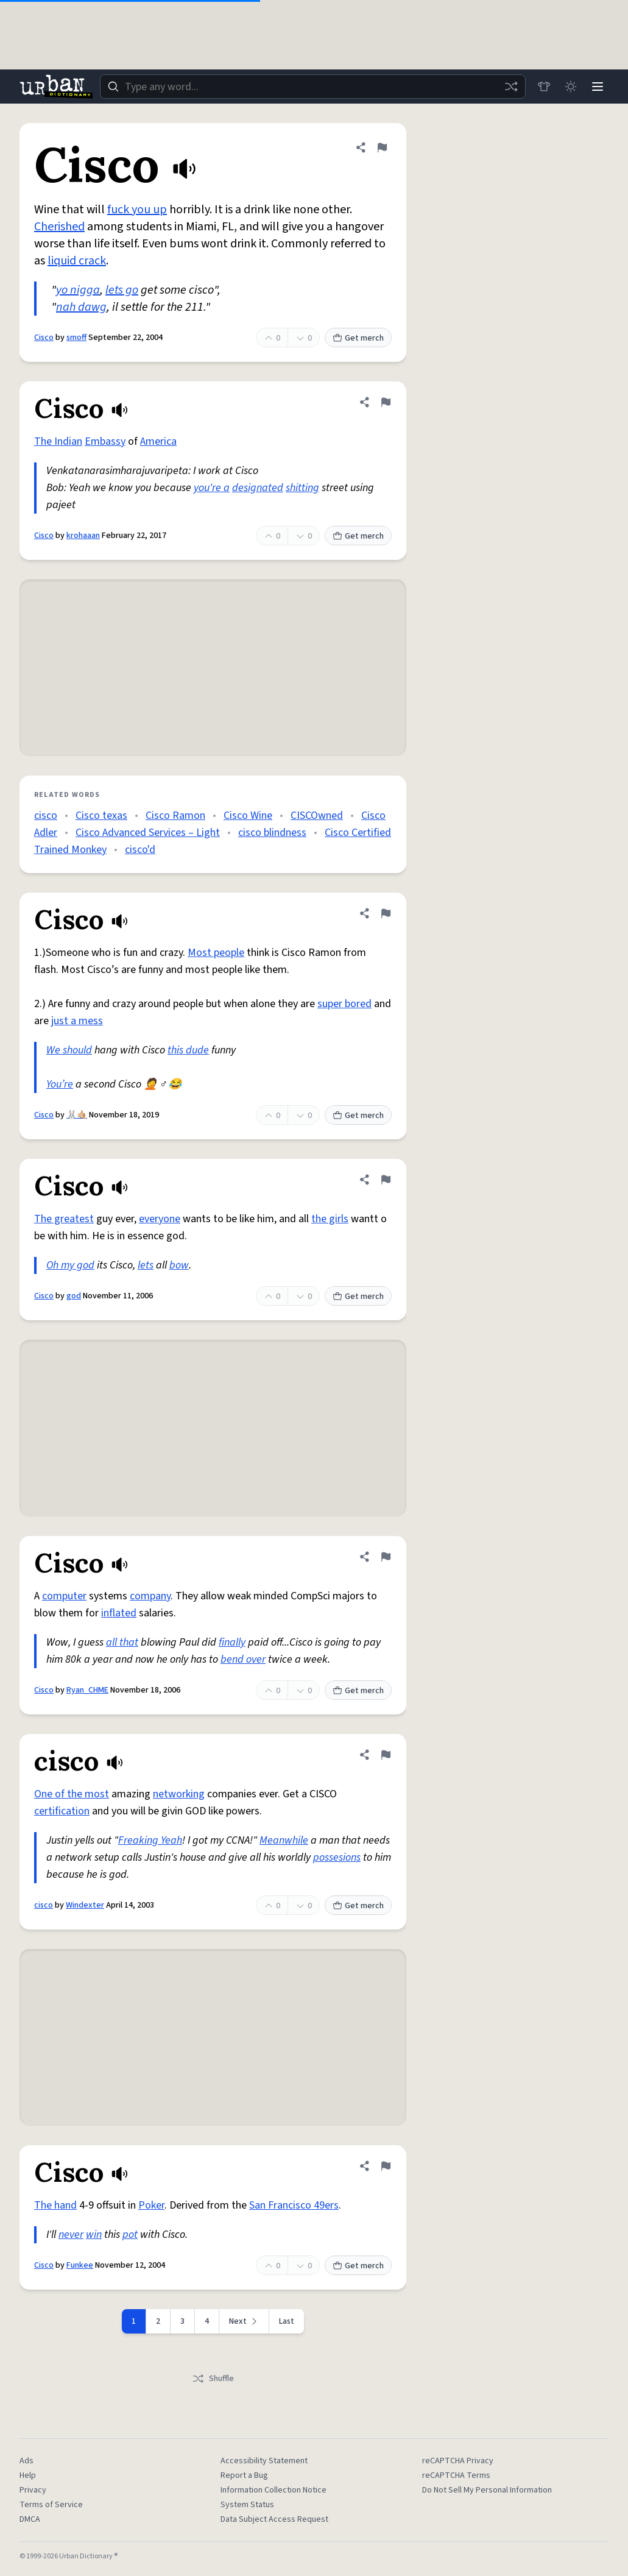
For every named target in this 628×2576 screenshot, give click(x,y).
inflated (118, 1613)
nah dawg (81, 307)
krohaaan (83, 535)
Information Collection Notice (273, 2490)
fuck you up (137, 209)
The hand (55, 2205)
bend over (243, 1659)
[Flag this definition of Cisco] (382, 147)
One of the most (71, 1794)
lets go (121, 290)
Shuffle (213, 2379)
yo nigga (78, 290)
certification (62, 1811)
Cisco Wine (248, 815)
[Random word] (511, 86)
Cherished (59, 226)
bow (179, 1265)
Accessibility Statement (264, 2461)
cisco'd (140, 849)
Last (286, 2321)
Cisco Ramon (175, 815)
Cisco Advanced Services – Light (148, 832)
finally (232, 1642)
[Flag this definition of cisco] (385, 1754)
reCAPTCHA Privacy (457, 2461)
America (158, 441)
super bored (344, 1003)
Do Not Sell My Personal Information (487, 2490)
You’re (59, 1084)
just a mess (77, 1020)
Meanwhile (283, 1840)
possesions (337, 1857)
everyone (159, 1218)
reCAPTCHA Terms (456, 2475)
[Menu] (598, 86)
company (150, 1596)
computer (64, 1596)
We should (69, 1050)
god (73, 1296)
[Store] (544, 86)
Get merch (358, 338)
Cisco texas (101, 815)
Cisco (44, 337)
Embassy (105, 441)
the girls (329, 1218)
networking (179, 1794)
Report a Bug (244, 2475)
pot (130, 2234)
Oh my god (70, 1265)
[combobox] (313, 86)
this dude (188, 1050)
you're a (212, 487)
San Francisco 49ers (294, 2205)
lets (145, 1265)
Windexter (85, 1905)
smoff (76, 337)
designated (257, 487)
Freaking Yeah (150, 1840)
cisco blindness (272, 832)
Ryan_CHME (87, 1690)
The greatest (64, 1218)
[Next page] (244, 2321)
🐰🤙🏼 (76, 1115)
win (94, 2234)
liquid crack (77, 260)
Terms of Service (51, 2505)
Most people (216, 952)
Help (27, 2475)
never (70, 2234)
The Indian (58, 441)
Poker (151, 2205)
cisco (45, 815)
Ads (26, 2461)
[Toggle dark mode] (571, 86)
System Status (247, 2505)
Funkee (79, 2265)
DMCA (29, 2519)
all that (122, 1642)
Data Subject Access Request (274, 2519)
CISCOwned (317, 815)
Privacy (32, 2490)
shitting (302, 487)
